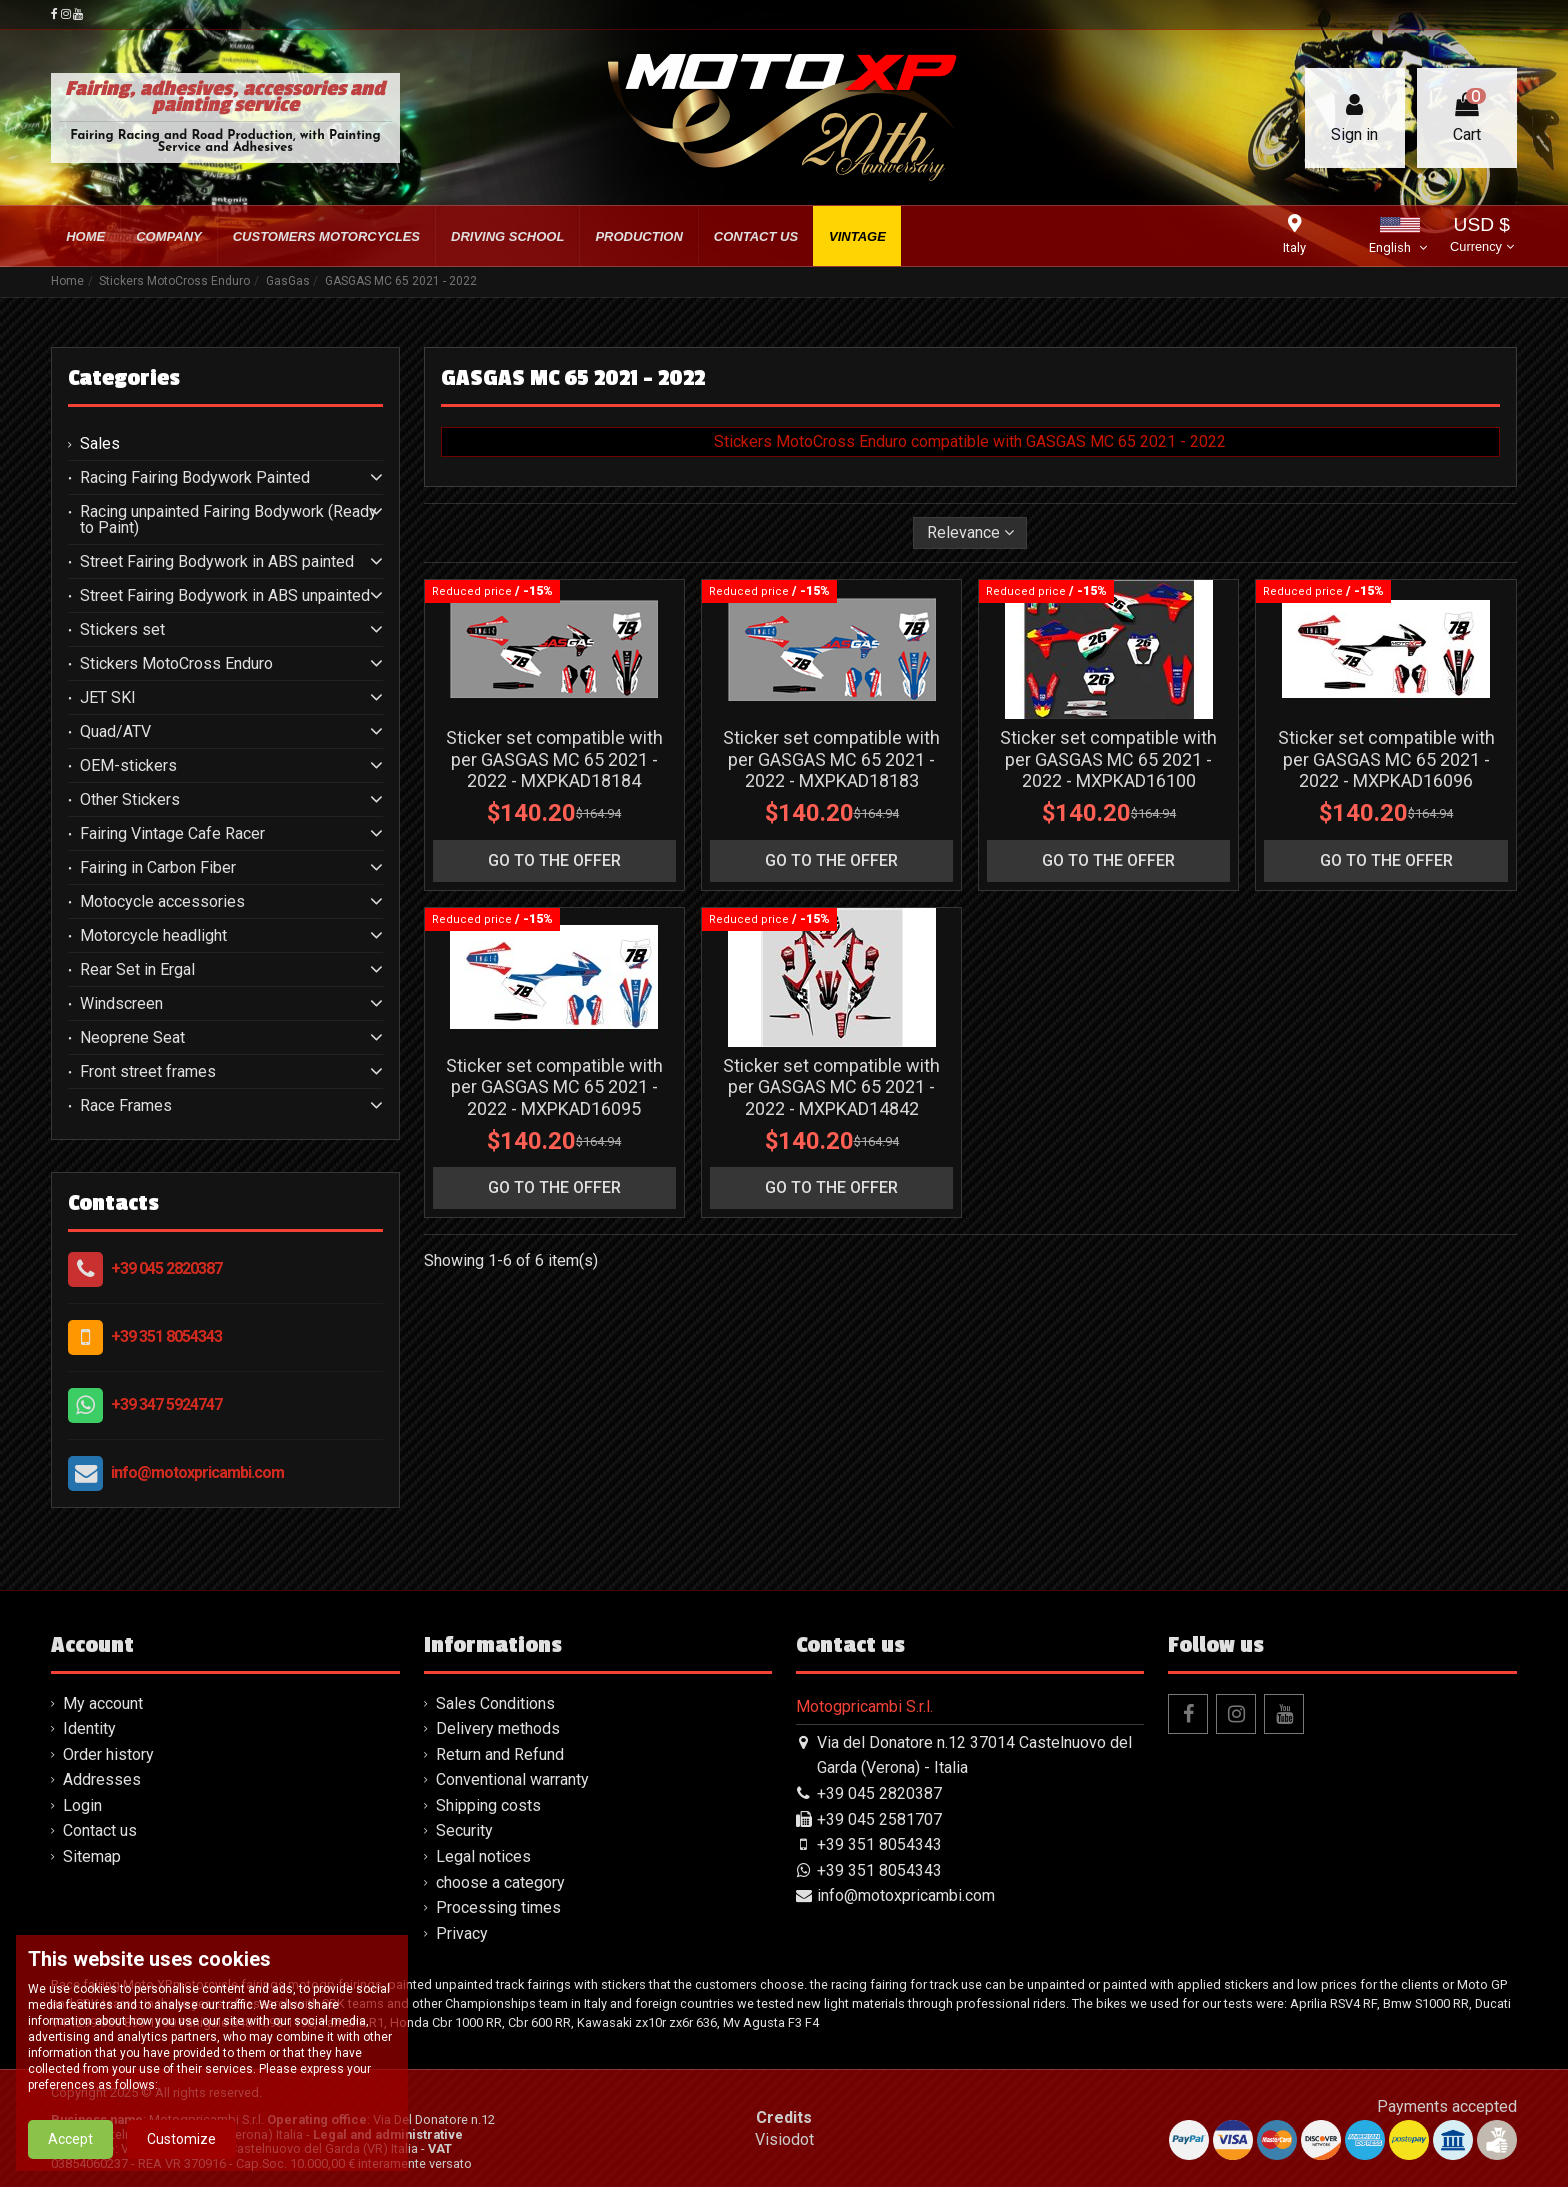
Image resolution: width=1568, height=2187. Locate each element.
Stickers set (122, 630)
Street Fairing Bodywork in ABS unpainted (225, 596)
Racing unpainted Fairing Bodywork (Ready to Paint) (228, 520)
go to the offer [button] (554, 860)
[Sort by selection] (970, 533)
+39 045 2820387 (166, 1268)
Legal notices (483, 1856)
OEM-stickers (128, 766)
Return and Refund (500, 1754)
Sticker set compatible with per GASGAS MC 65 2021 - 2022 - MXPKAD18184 (554, 759)
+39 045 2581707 (879, 1819)
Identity (89, 1728)
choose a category (500, 1882)
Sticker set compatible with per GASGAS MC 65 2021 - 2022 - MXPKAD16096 (1386, 759)
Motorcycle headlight (153, 936)
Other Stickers (130, 800)
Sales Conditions (495, 1703)
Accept (70, 2141)
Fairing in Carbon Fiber (158, 868)
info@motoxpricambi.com (197, 1472)
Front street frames (148, 1072)
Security (464, 1830)
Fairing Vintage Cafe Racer (172, 834)
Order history (108, 1754)
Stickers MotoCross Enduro (176, 664)
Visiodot (784, 2139)
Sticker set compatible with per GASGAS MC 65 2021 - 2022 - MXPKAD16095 (554, 1087)
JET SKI (108, 698)
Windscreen (121, 1004)
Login (82, 1805)
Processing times (498, 1907)
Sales (100, 444)
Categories (124, 378)
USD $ (1481, 236)
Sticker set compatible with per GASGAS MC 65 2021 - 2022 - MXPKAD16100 (1108, 759)
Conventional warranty (512, 1779)
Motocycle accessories (162, 902)
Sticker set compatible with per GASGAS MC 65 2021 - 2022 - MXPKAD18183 (831, 759)
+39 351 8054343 (166, 1336)
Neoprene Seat (132, 1038)
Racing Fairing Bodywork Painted (195, 478)
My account (103, 1703)
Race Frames (126, 1106)
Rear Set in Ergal (137, 970)
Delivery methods (498, 1728)
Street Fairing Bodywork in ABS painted (217, 562)
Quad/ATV (115, 732)
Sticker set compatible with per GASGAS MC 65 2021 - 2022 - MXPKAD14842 (831, 1087)
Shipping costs (488, 1805)
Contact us (100, 1830)
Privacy (462, 1933)
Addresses (102, 1779)
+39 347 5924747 (166, 1404)
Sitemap (92, 1856)
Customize (181, 2141)
